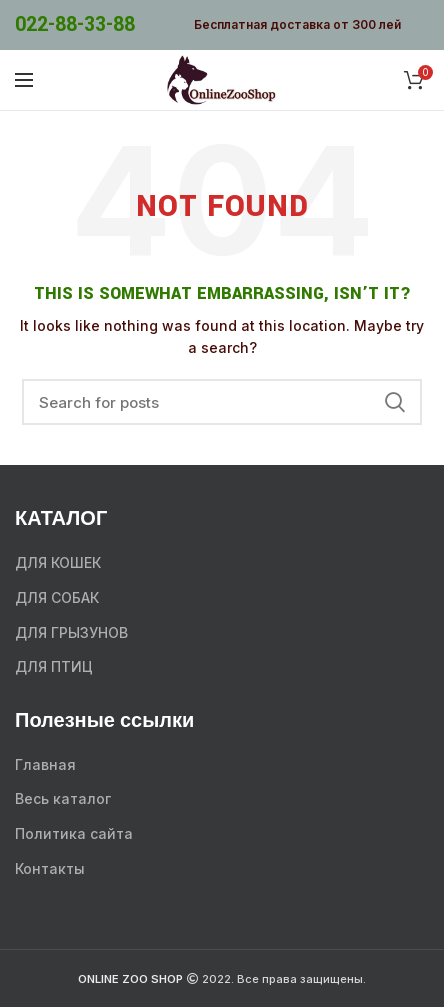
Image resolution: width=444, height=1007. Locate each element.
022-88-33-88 (75, 24)
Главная (45, 764)
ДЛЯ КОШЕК (58, 562)
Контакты (50, 868)
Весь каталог (63, 798)
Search (395, 402)
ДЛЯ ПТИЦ (54, 666)
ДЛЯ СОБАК (57, 597)
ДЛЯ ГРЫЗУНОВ (71, 632)
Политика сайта (74, 833)
